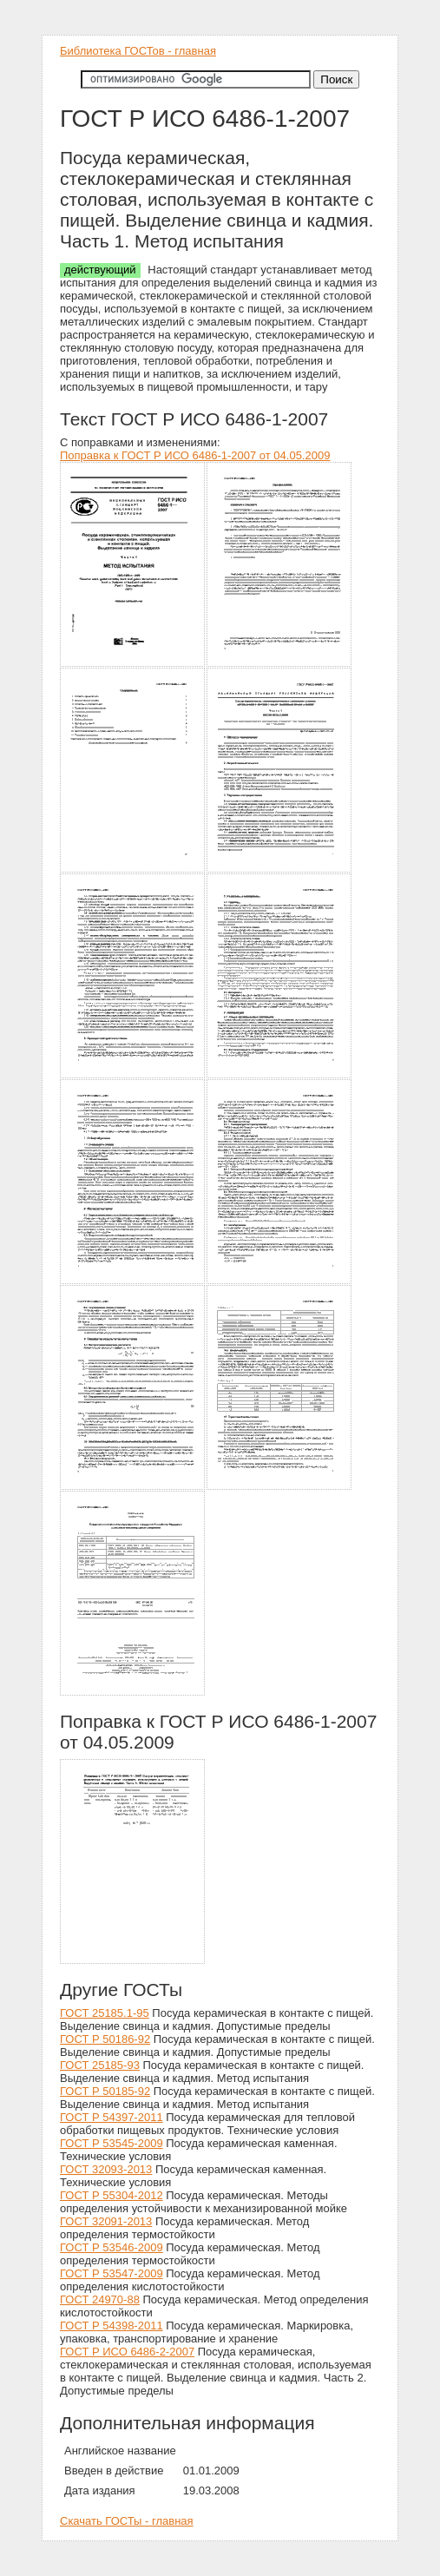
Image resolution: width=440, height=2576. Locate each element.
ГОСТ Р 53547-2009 (111, 2273)
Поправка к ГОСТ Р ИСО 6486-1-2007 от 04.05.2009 (195, 455)
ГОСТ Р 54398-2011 (111, 2325)
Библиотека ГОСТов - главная (138, 50)
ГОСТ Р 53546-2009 (111, 2247)
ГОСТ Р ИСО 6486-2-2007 (127, 2351)
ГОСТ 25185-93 (100, 2065)
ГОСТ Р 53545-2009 (111, 2143)
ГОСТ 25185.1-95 (104, 2012)
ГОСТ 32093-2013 (106, 2169)
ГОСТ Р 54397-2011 (111, 2117)
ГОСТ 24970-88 (100, 2299)
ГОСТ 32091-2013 (106, 2221)
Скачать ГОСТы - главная (127, 2520)
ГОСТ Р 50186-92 (105, 2039)
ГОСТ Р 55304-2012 (111, 2195)
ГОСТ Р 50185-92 (105, 2091)
